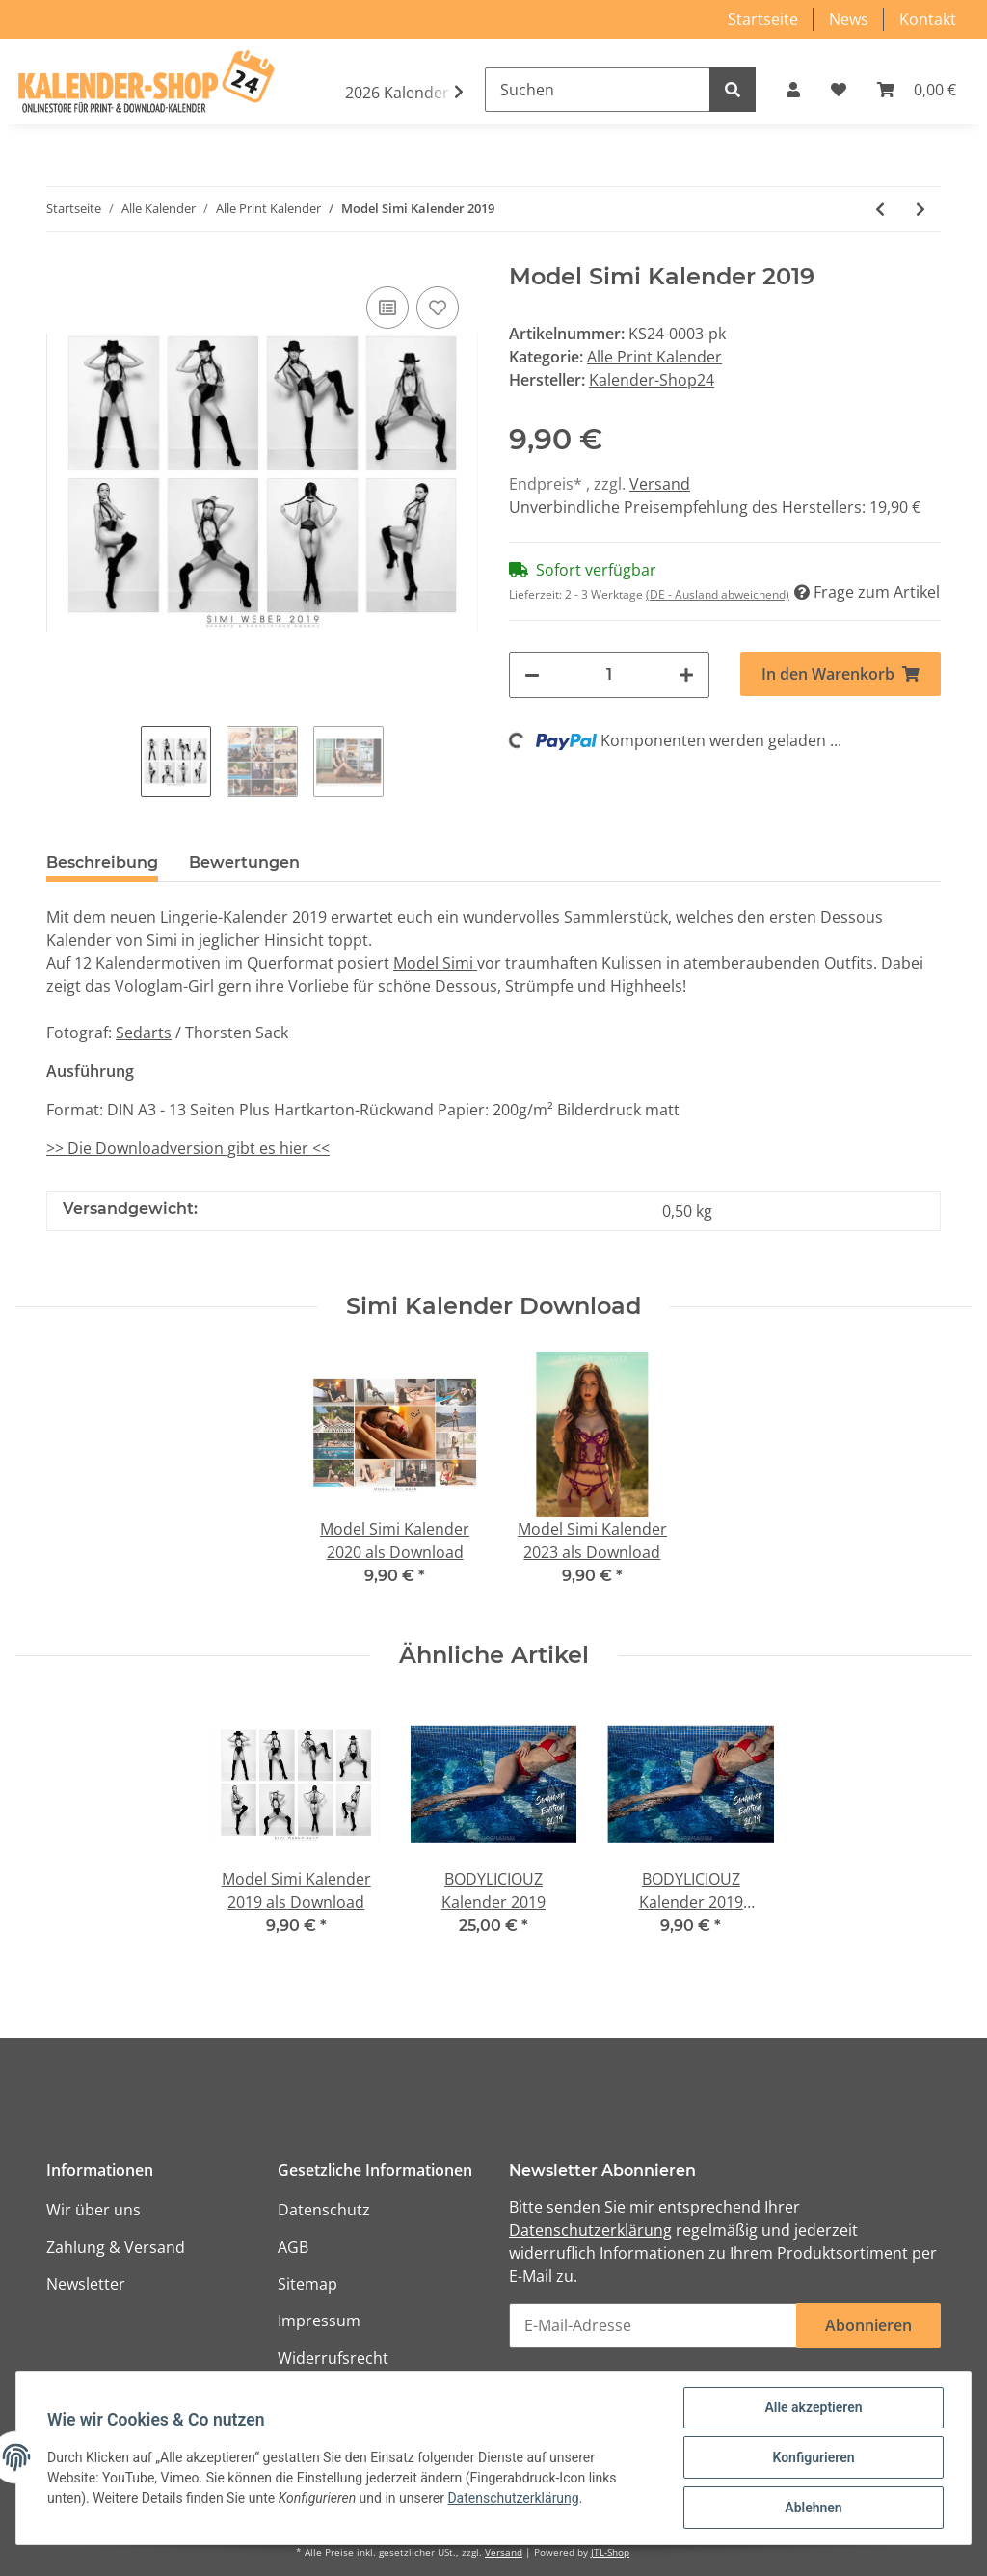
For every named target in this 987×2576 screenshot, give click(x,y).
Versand (659, 484)
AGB (293, 2247)
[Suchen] (597, 89)
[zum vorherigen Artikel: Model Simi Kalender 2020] (880, 209)
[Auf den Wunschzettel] (437, 307)
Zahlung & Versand (115, 2247)
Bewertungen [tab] (244, 862)
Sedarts (144, 1032)
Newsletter (85, 2283)
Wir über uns (93, 2209)
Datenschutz (324, 2209)
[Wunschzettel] (838, 89)
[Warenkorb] (917, 89)
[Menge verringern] (532, 675)
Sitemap (307, 2283)
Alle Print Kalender (654, 356)
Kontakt (927, 19)
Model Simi (435, 963)
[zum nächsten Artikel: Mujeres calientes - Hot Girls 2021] (920, 209)
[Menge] (609, 675)
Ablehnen (813, 2507)
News (848, 19)
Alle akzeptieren (813, 2407)
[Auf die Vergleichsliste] (387, 307)
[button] (793, 89)
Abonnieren (868, 2325)
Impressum (319, 2320)
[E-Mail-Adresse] (653, 2325)
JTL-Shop (610, 2552)
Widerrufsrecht (333, 2358)
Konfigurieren (813, 2457)
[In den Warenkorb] (840, 674)
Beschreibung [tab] (102, 862)
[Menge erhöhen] (686, 675)
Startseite (763, 19)
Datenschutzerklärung (590, 2230)
